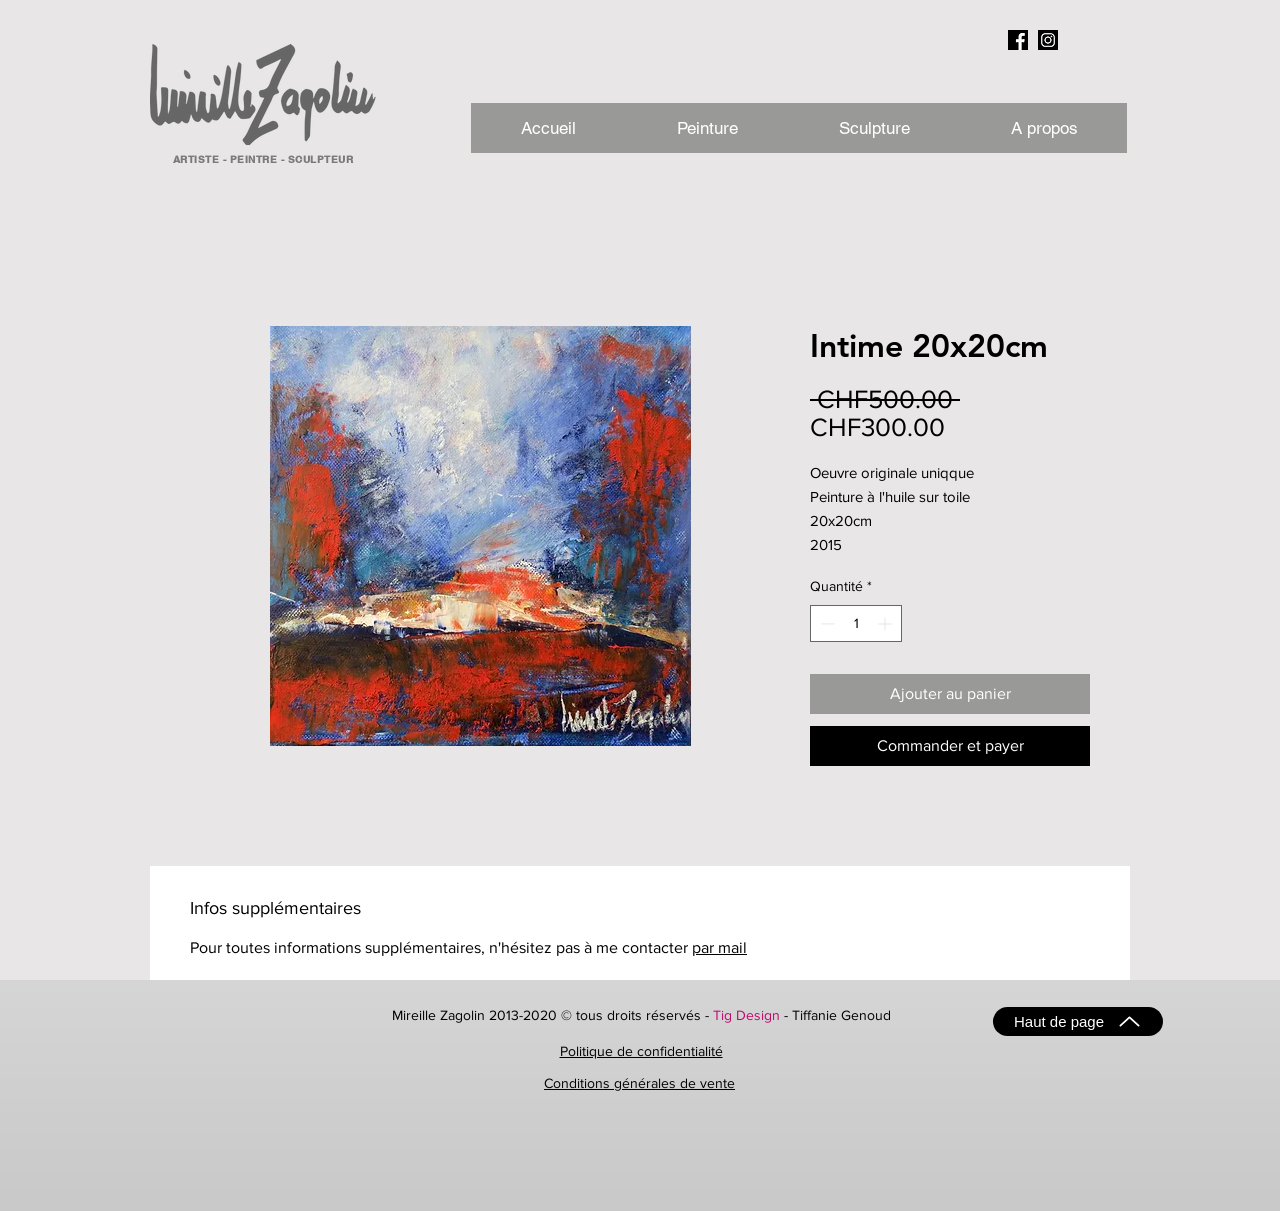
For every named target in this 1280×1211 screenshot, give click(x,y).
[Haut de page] (1078, 1021)
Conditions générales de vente (639, 1083)
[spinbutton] (856, 623)
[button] (1043, 128)
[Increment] (886, 623)
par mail (719, 947)
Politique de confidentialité (641, 1051)
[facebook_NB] (1018, 40)
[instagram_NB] (1048, 40)
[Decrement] (825, 623)
